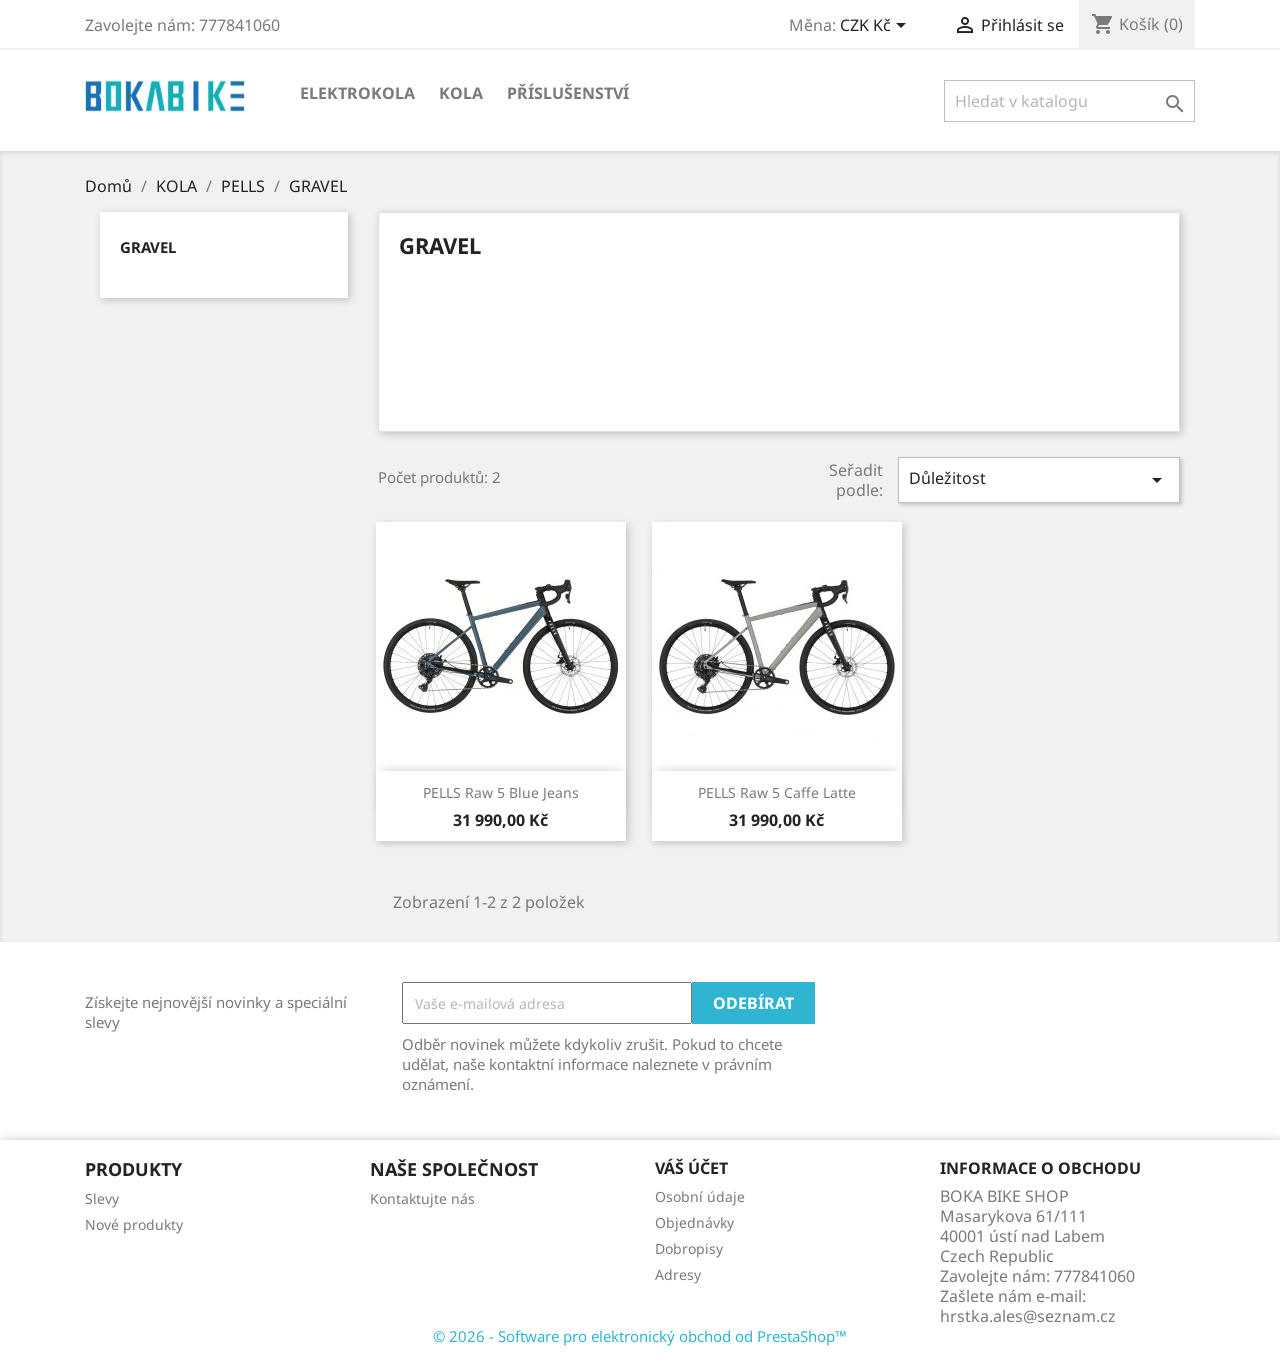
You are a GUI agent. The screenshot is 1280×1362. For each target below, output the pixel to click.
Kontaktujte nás (422, 1198)
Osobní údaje (700, 1196)
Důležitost (1039, 479)
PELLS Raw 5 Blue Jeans (501, 792)
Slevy (102, 1198)
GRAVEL (148, 247)
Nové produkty (134, 1224)
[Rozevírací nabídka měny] (876, 27)
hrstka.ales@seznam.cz (1028, 1316)
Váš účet (691, 1168)
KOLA (461, 93)
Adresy (678, 1274)
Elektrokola (357, 93)
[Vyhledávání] (1069, 101)
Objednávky (694, 1222)
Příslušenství (568, 93)
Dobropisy (689, 1248)
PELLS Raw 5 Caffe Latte (777, 792)
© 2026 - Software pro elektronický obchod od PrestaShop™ (640, 1336)
